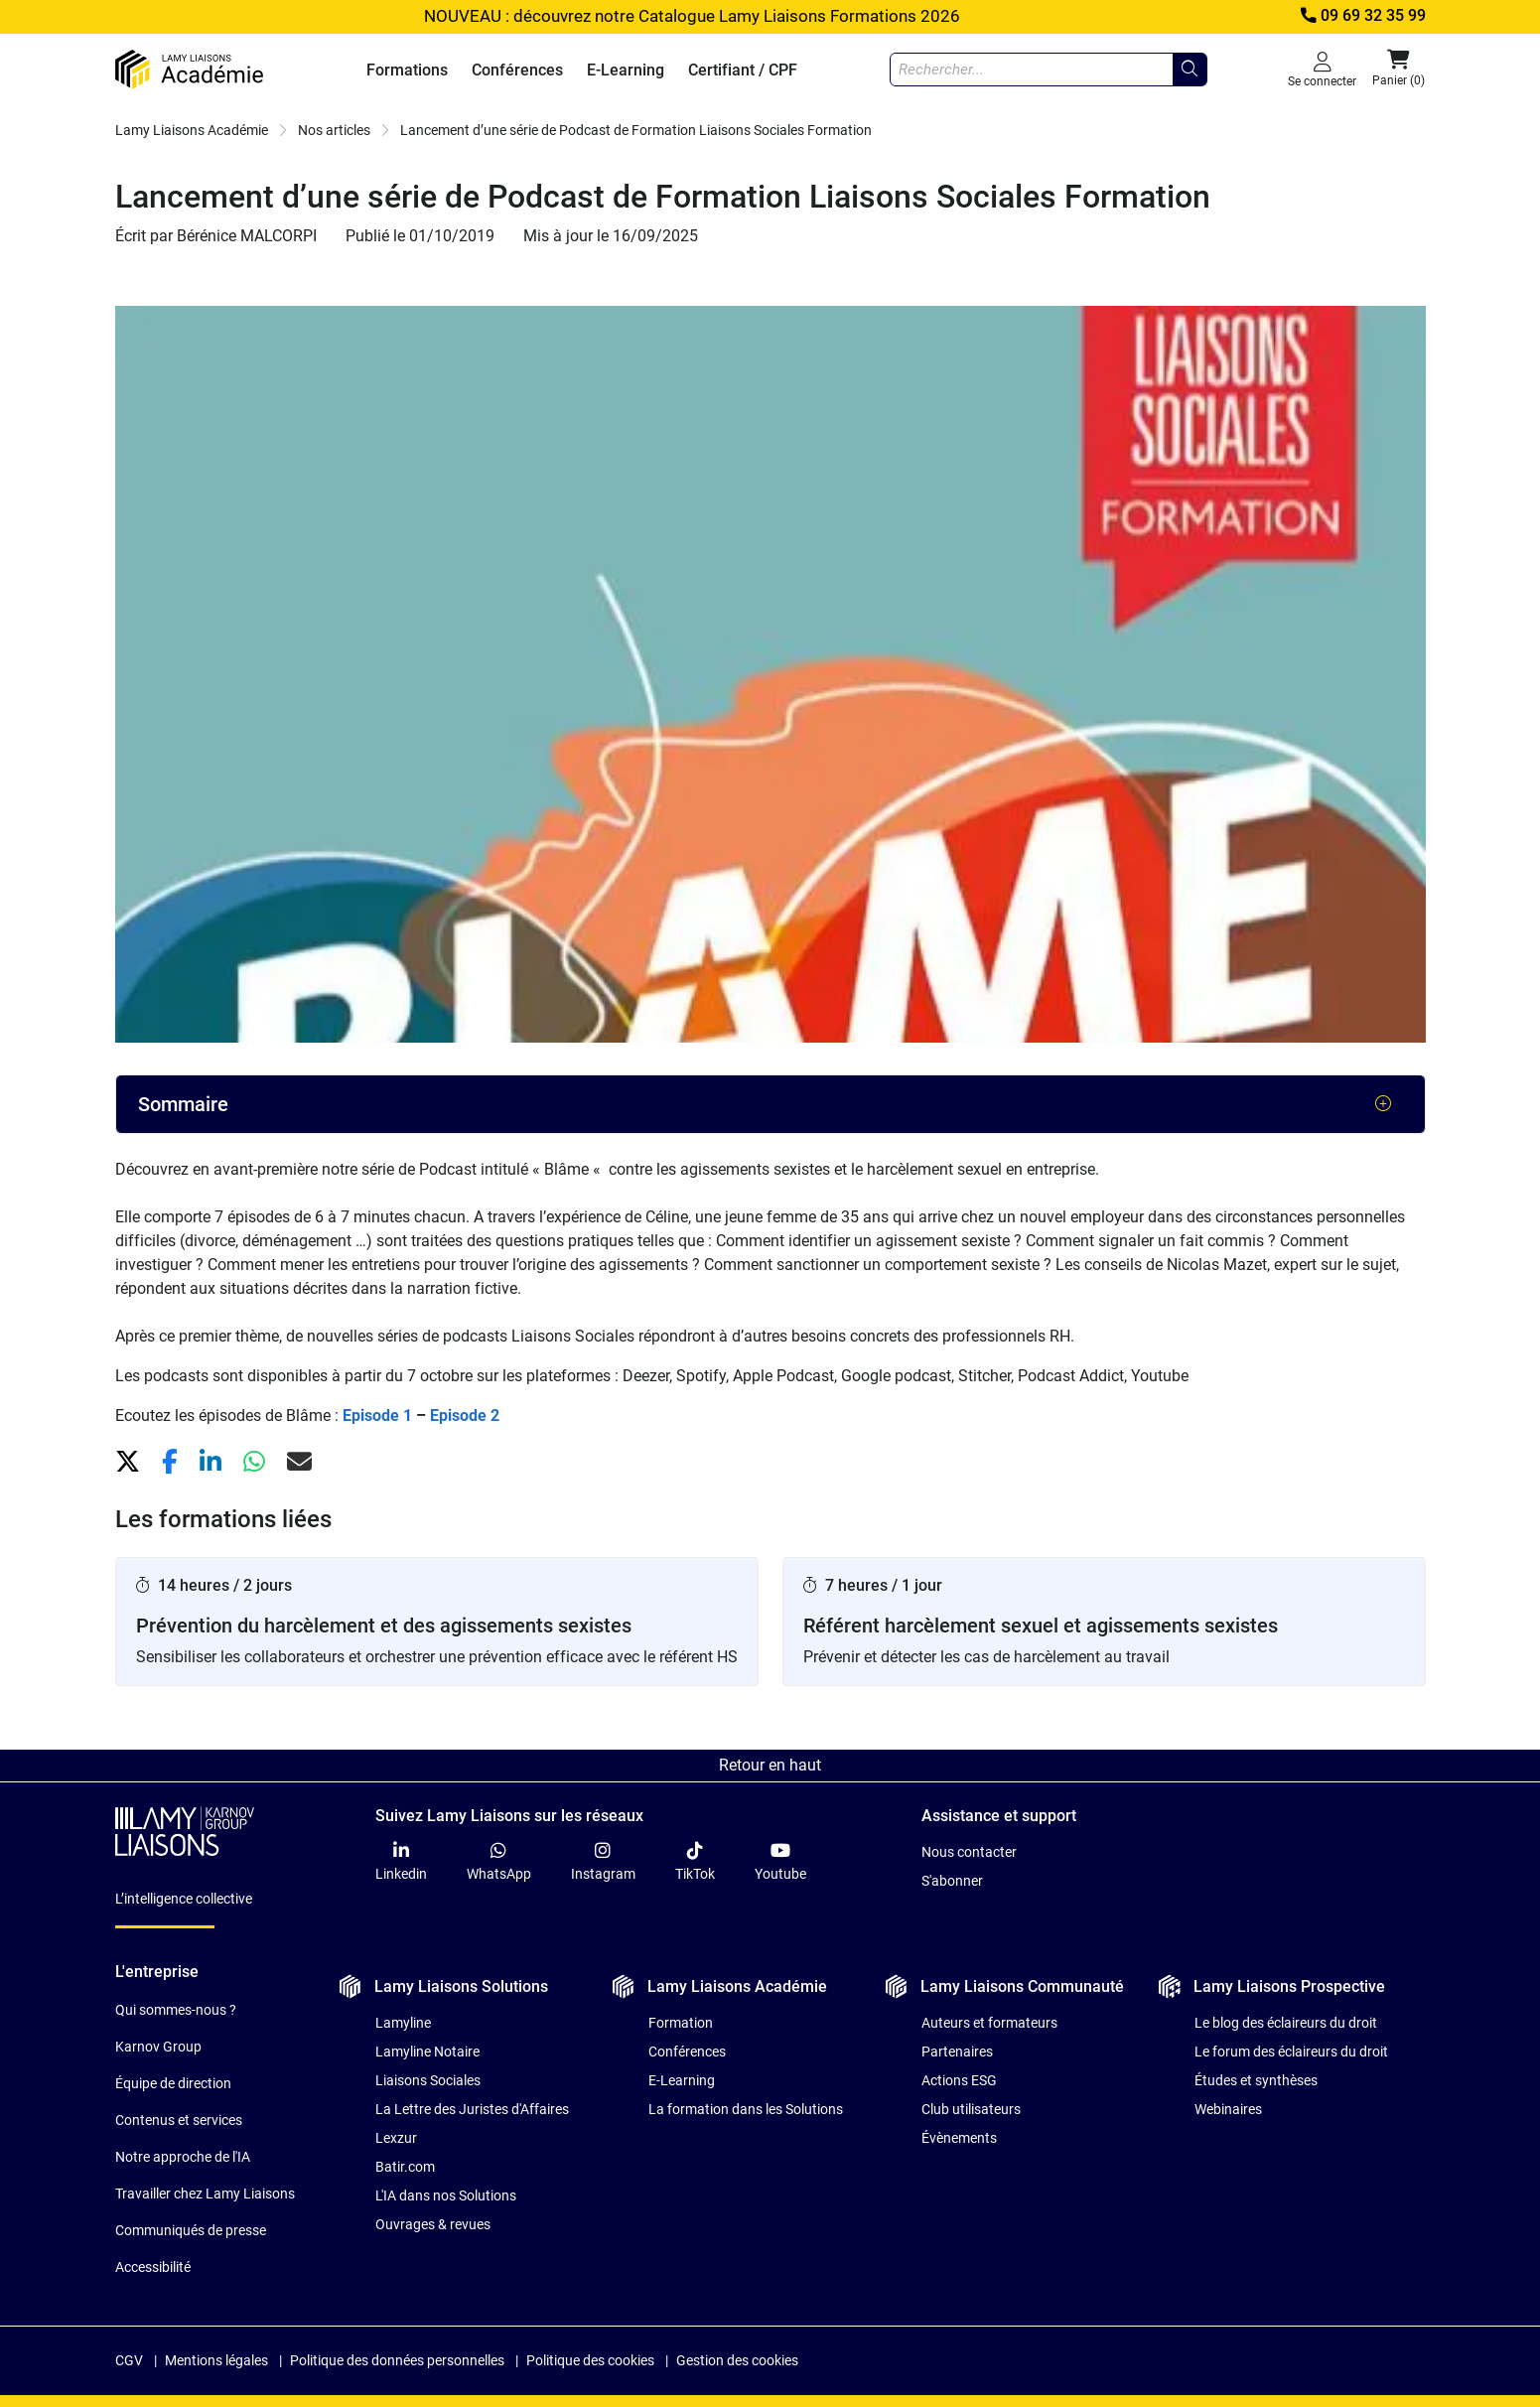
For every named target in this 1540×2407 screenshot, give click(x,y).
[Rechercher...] (1189, 69)
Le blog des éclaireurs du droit (1285, 2023)
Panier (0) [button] (1398, 68)
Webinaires (1228, 2109)
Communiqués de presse (190, 2230)
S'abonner (952, 1881)
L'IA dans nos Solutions (445, 2195)
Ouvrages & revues (432, 2224)
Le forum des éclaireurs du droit (1291, 2051)
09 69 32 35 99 (1361, 16)
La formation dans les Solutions (745, 2109)
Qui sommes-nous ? (175, 2010)
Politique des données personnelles (397, 2360)
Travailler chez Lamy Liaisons (205, 2193)
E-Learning (625, 70)
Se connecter (1322, 69)
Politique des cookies (590, 2360)
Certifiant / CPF (742, 70)
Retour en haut (770, 1765)
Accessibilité (153, 2267)
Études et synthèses (1256, 2080)
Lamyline (403, 2023)
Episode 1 (377, 1415)
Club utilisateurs (971, 2109)
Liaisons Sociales (428, 2080)
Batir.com (405, 2167)
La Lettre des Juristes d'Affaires (472, 2109)
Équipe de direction (173, 2083)
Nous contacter (969, 1852)
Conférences (517, 70)
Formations (407, 70)
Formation (680, 2023)
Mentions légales (216, 2360)
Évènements (959, 2138)
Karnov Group (158, 2046)
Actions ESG (959, 2080)
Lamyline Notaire (427, 2051)
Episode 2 (464, 1415)
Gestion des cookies (737, 2360)
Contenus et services (178, 2120)
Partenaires (957, 2051)
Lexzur (396, 2138)
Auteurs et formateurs (989, 2023)
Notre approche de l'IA (182, 2157)
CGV (129, 2360)
